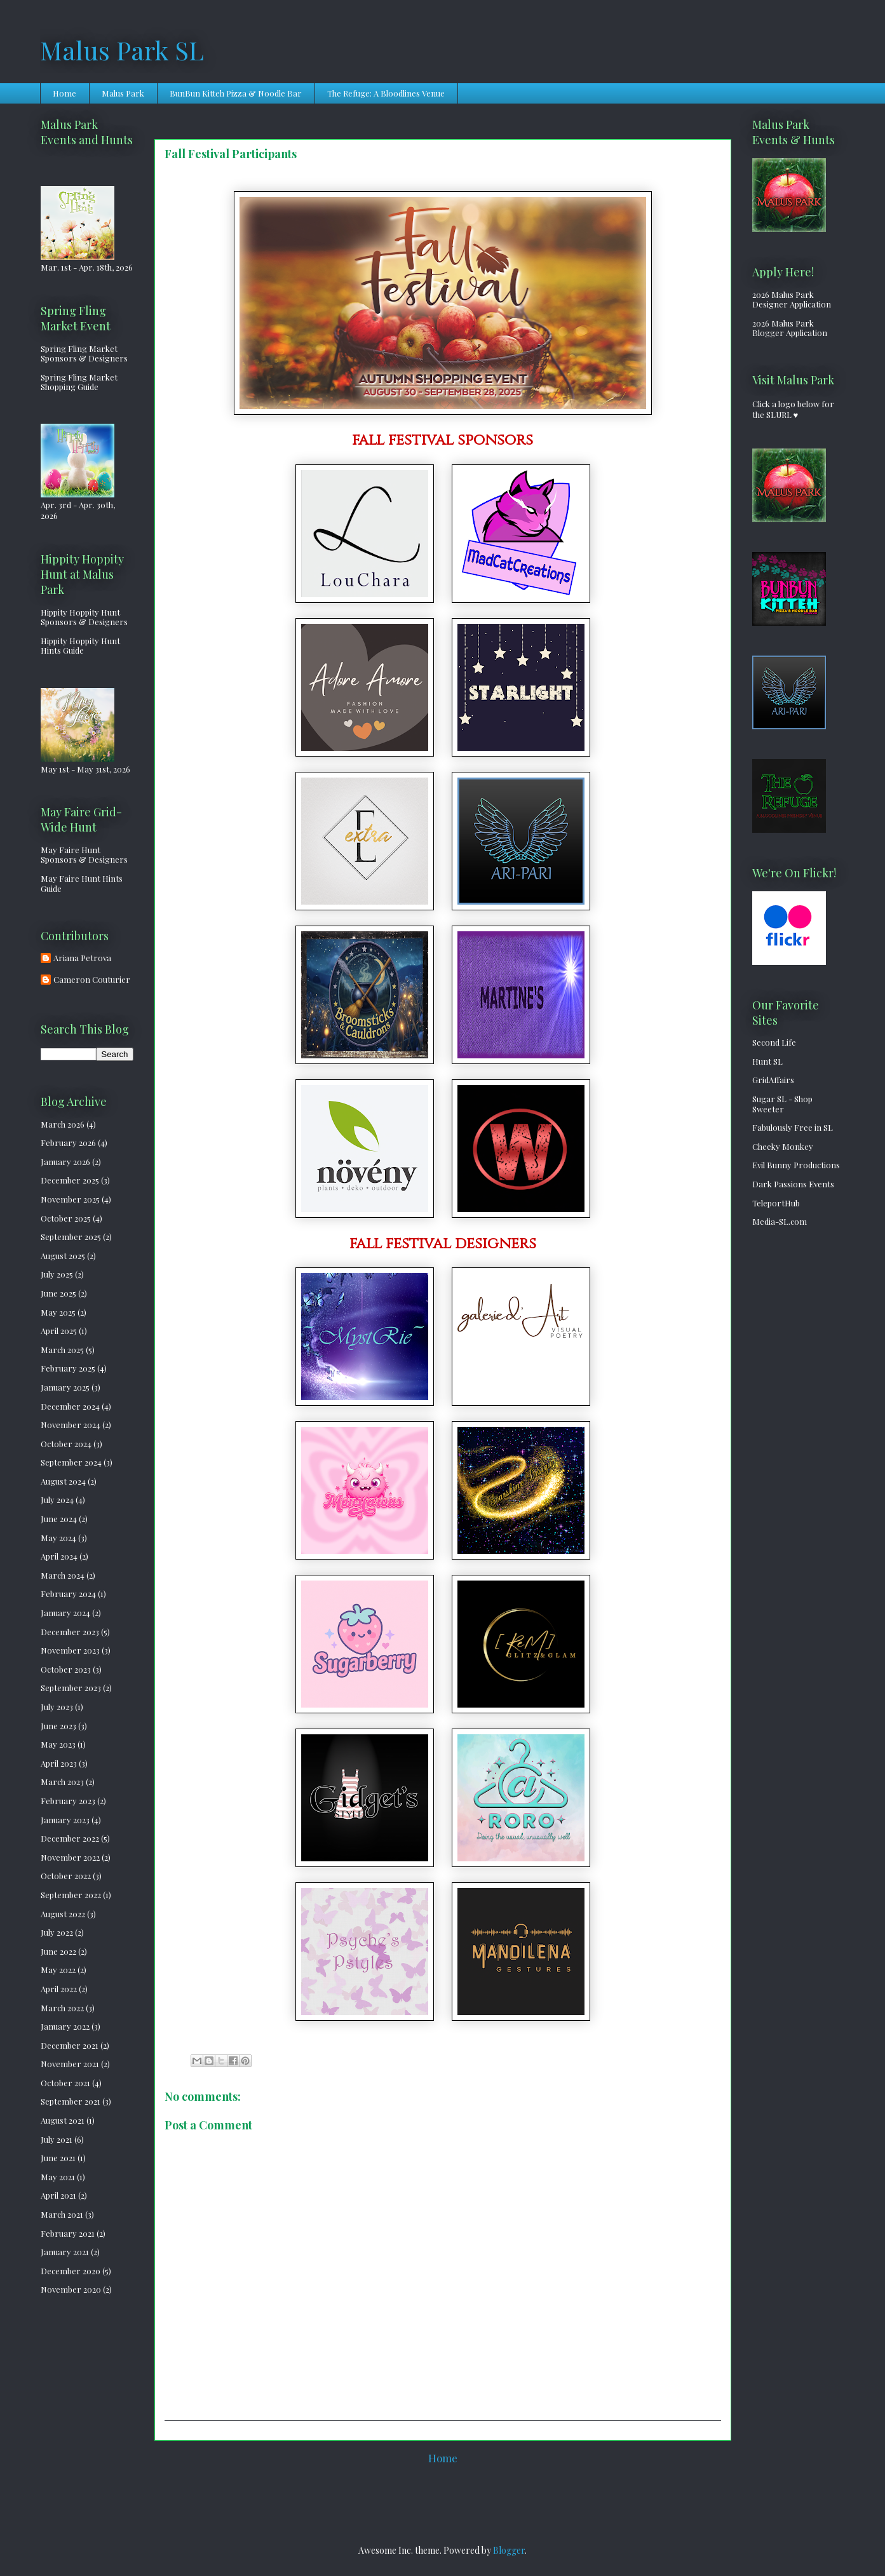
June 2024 (59, 1518)
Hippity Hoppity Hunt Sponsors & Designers (84, 617)
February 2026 (68, 1142)
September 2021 (70, 2101)
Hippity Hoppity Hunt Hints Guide (80, 645)
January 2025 (65, 1387)
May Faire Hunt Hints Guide (82, 883)
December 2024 (70, 1406)
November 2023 (70, 1650)
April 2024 (59, 1556)
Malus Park (123, 93)
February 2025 (68, 1368)
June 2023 (58, 1725)
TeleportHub (776, 1202)
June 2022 (58, 1951)
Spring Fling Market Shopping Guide (79, 382)
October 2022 (66, 1875)
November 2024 (70, 1424)
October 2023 (66, 1669)
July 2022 (57, 1932)
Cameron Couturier (91, 979)
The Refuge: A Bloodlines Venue (386, 93)
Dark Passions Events (793, 1183)
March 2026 (62, 1124)
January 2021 (65, 2251)
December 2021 (69, 2045)
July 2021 (56, 2139)
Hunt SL (767, 1061)
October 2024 (66, 1443)
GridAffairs (773, 1079)
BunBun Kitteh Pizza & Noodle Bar (236, 93)
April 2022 (59, 1988)
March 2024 (62, 1575)
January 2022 (65, 2026)
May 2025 (58, 1312)
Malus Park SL (122, 50)
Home (64, 93)
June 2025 (58, 1293)
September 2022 (71, 1894)
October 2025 (66, 1218)
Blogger (509, 2550)
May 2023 (58, 1744)
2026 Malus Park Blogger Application (789, 328)
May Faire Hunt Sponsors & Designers (84, 854)
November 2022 (70, 1857)
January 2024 (65, 1612)
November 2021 (70, 2063)
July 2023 (57, 1706)
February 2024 (68, 1593)
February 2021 (68, 2233)
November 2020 (71, 2289)
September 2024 (71, 1462)
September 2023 (71, 1687)
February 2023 (68, 1800)
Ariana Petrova (82, 958)
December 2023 (70, 1631)
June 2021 (58, 2157)
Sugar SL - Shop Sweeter (782, 1103)
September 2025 (71, 1236)
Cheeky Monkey (782, 1146)
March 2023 (62, 1781)
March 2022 (62, 2007)
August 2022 (63, 1913)
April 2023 (59, 1763)
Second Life (774, 1042)
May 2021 (58, 2176)
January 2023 (65, 1819)
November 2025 (70, 1199)
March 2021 (62, 2214)
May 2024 (58, 1537)
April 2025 (59, 1330)
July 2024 (57, 1499)
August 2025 (63, 1255)
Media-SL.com (779, 1221)
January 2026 (65, 1161)
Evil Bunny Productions (796, 1164)
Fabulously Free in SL (792, 1127)
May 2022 (58, 1969)
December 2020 (70, 2270)
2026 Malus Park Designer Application (791, 299)
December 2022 (70, 1838)
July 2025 (57, 1274)
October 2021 (65, 2082)
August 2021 (62, 2120)
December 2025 (70, 1180)
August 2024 (63, 1481)
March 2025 (62, 1349)
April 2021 (58, 2195)
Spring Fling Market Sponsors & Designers (84, 353)
